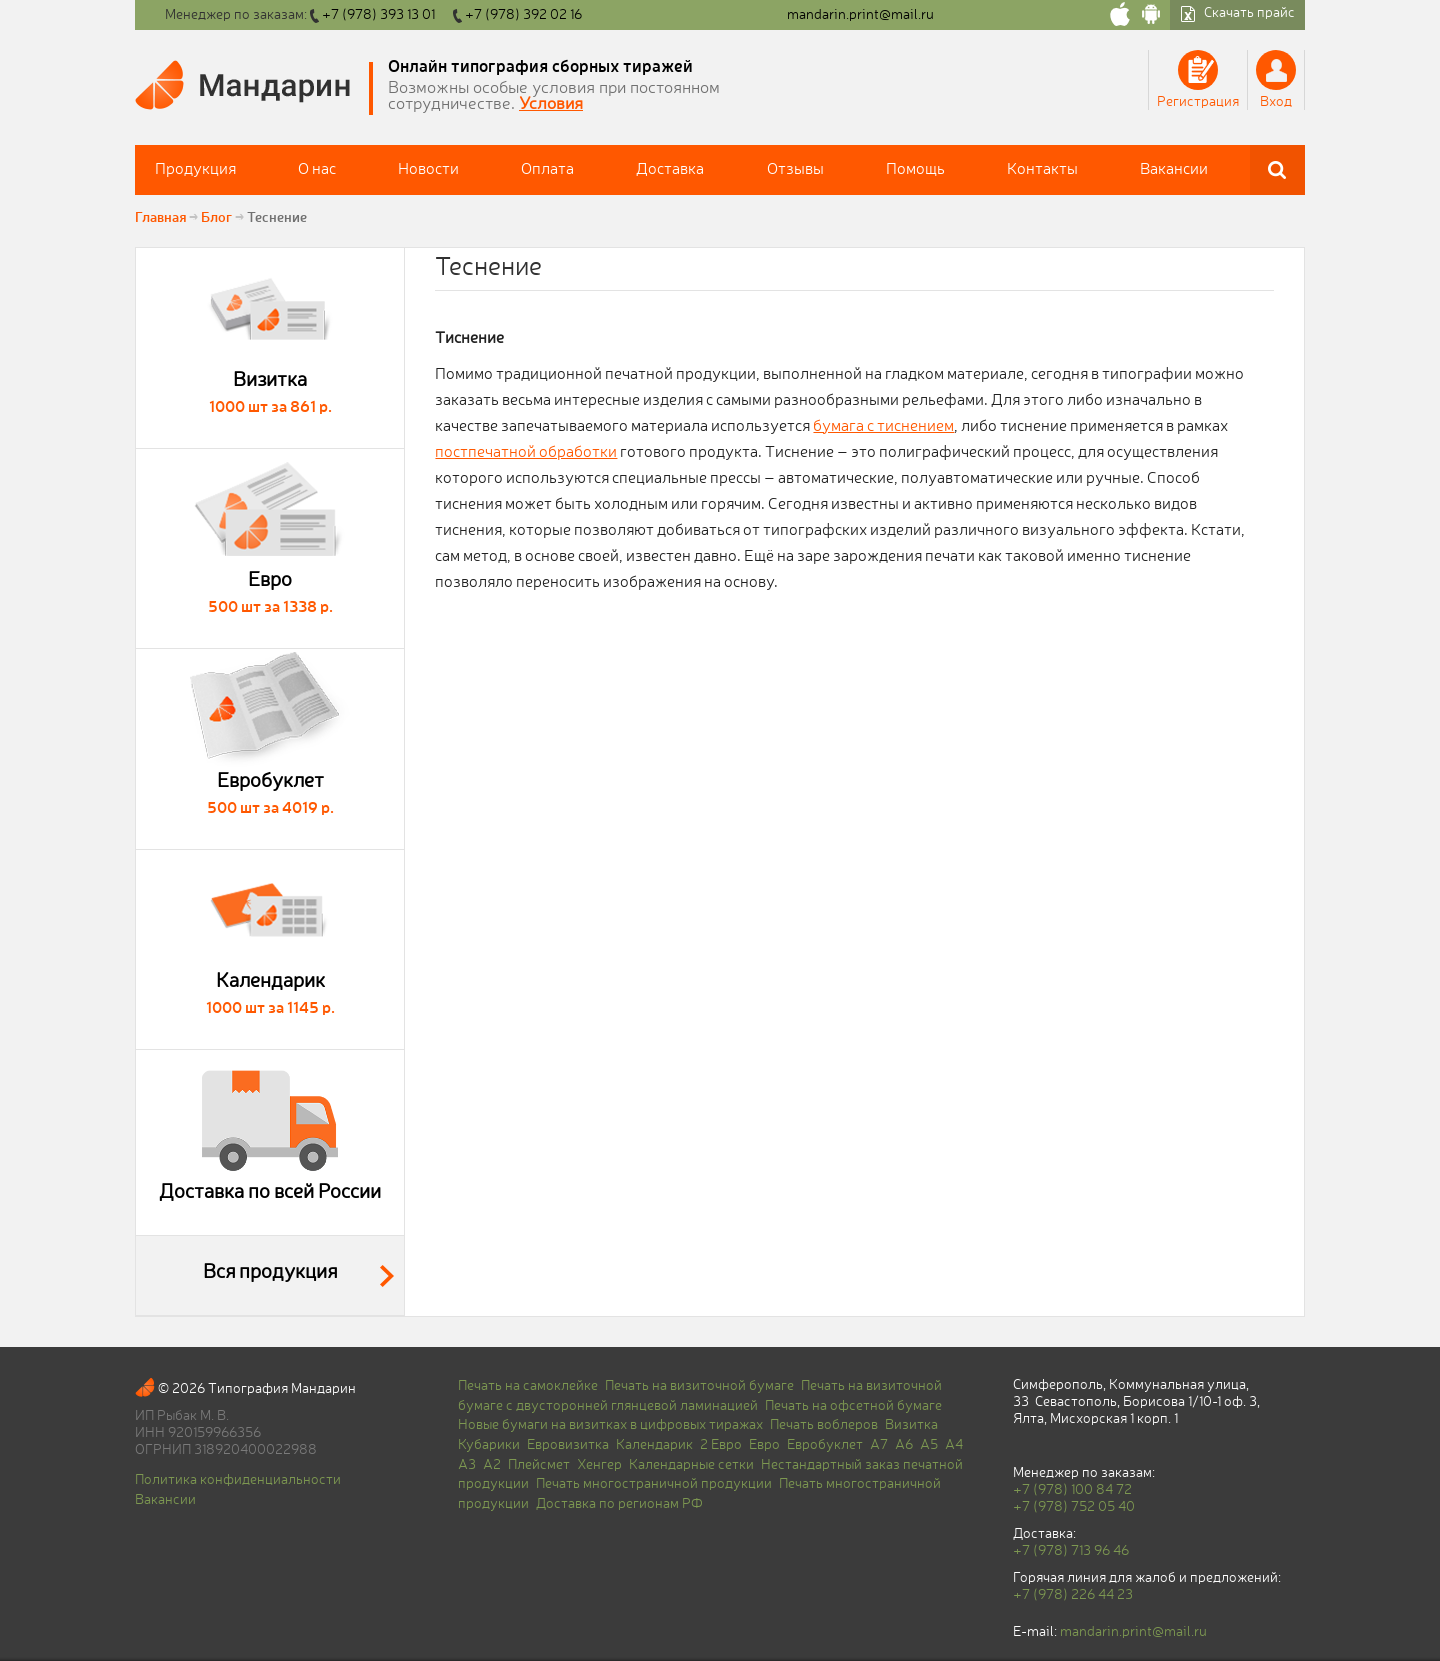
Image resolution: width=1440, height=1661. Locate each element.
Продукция (195, 170)
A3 (467, 1465)
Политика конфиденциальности (238, 1480)
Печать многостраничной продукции (654, 1484)
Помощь (915, 170)
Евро (764, 1445)
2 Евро (721, 1445)
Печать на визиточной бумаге (699, 1386)
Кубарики (489, 1445)
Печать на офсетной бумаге (853, 1406)
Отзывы (795, 170)
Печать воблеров (824, 1425)
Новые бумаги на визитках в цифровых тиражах (610, 1425)
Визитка (911, 1425)
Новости (428, 170)
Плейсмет (539, 1465)
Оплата (547, 170)
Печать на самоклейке (528, 1386)
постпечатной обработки (526, 453)
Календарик (654, 1445)
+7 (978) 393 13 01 (378, 15)
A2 (492, 1465)
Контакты (1042, 170)
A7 (879, 1445)
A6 (904, 1445)
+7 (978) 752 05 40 (1074, 1507)
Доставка (670, 170)
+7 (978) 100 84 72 (1072, 1490)
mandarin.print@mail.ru (860, 15)
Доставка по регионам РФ (619, 1504)
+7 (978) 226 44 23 (1073, 1595)
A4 (954, 1445)
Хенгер (599, 1465)
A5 (929, 1445)
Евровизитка (568, 1445)
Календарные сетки (691, 1465)
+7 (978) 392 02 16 (523, 15)
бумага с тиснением (883, 427)
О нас (317, 170)
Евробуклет (825, 1445)
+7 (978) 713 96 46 (1071, 1551)
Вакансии (1174, 170)
